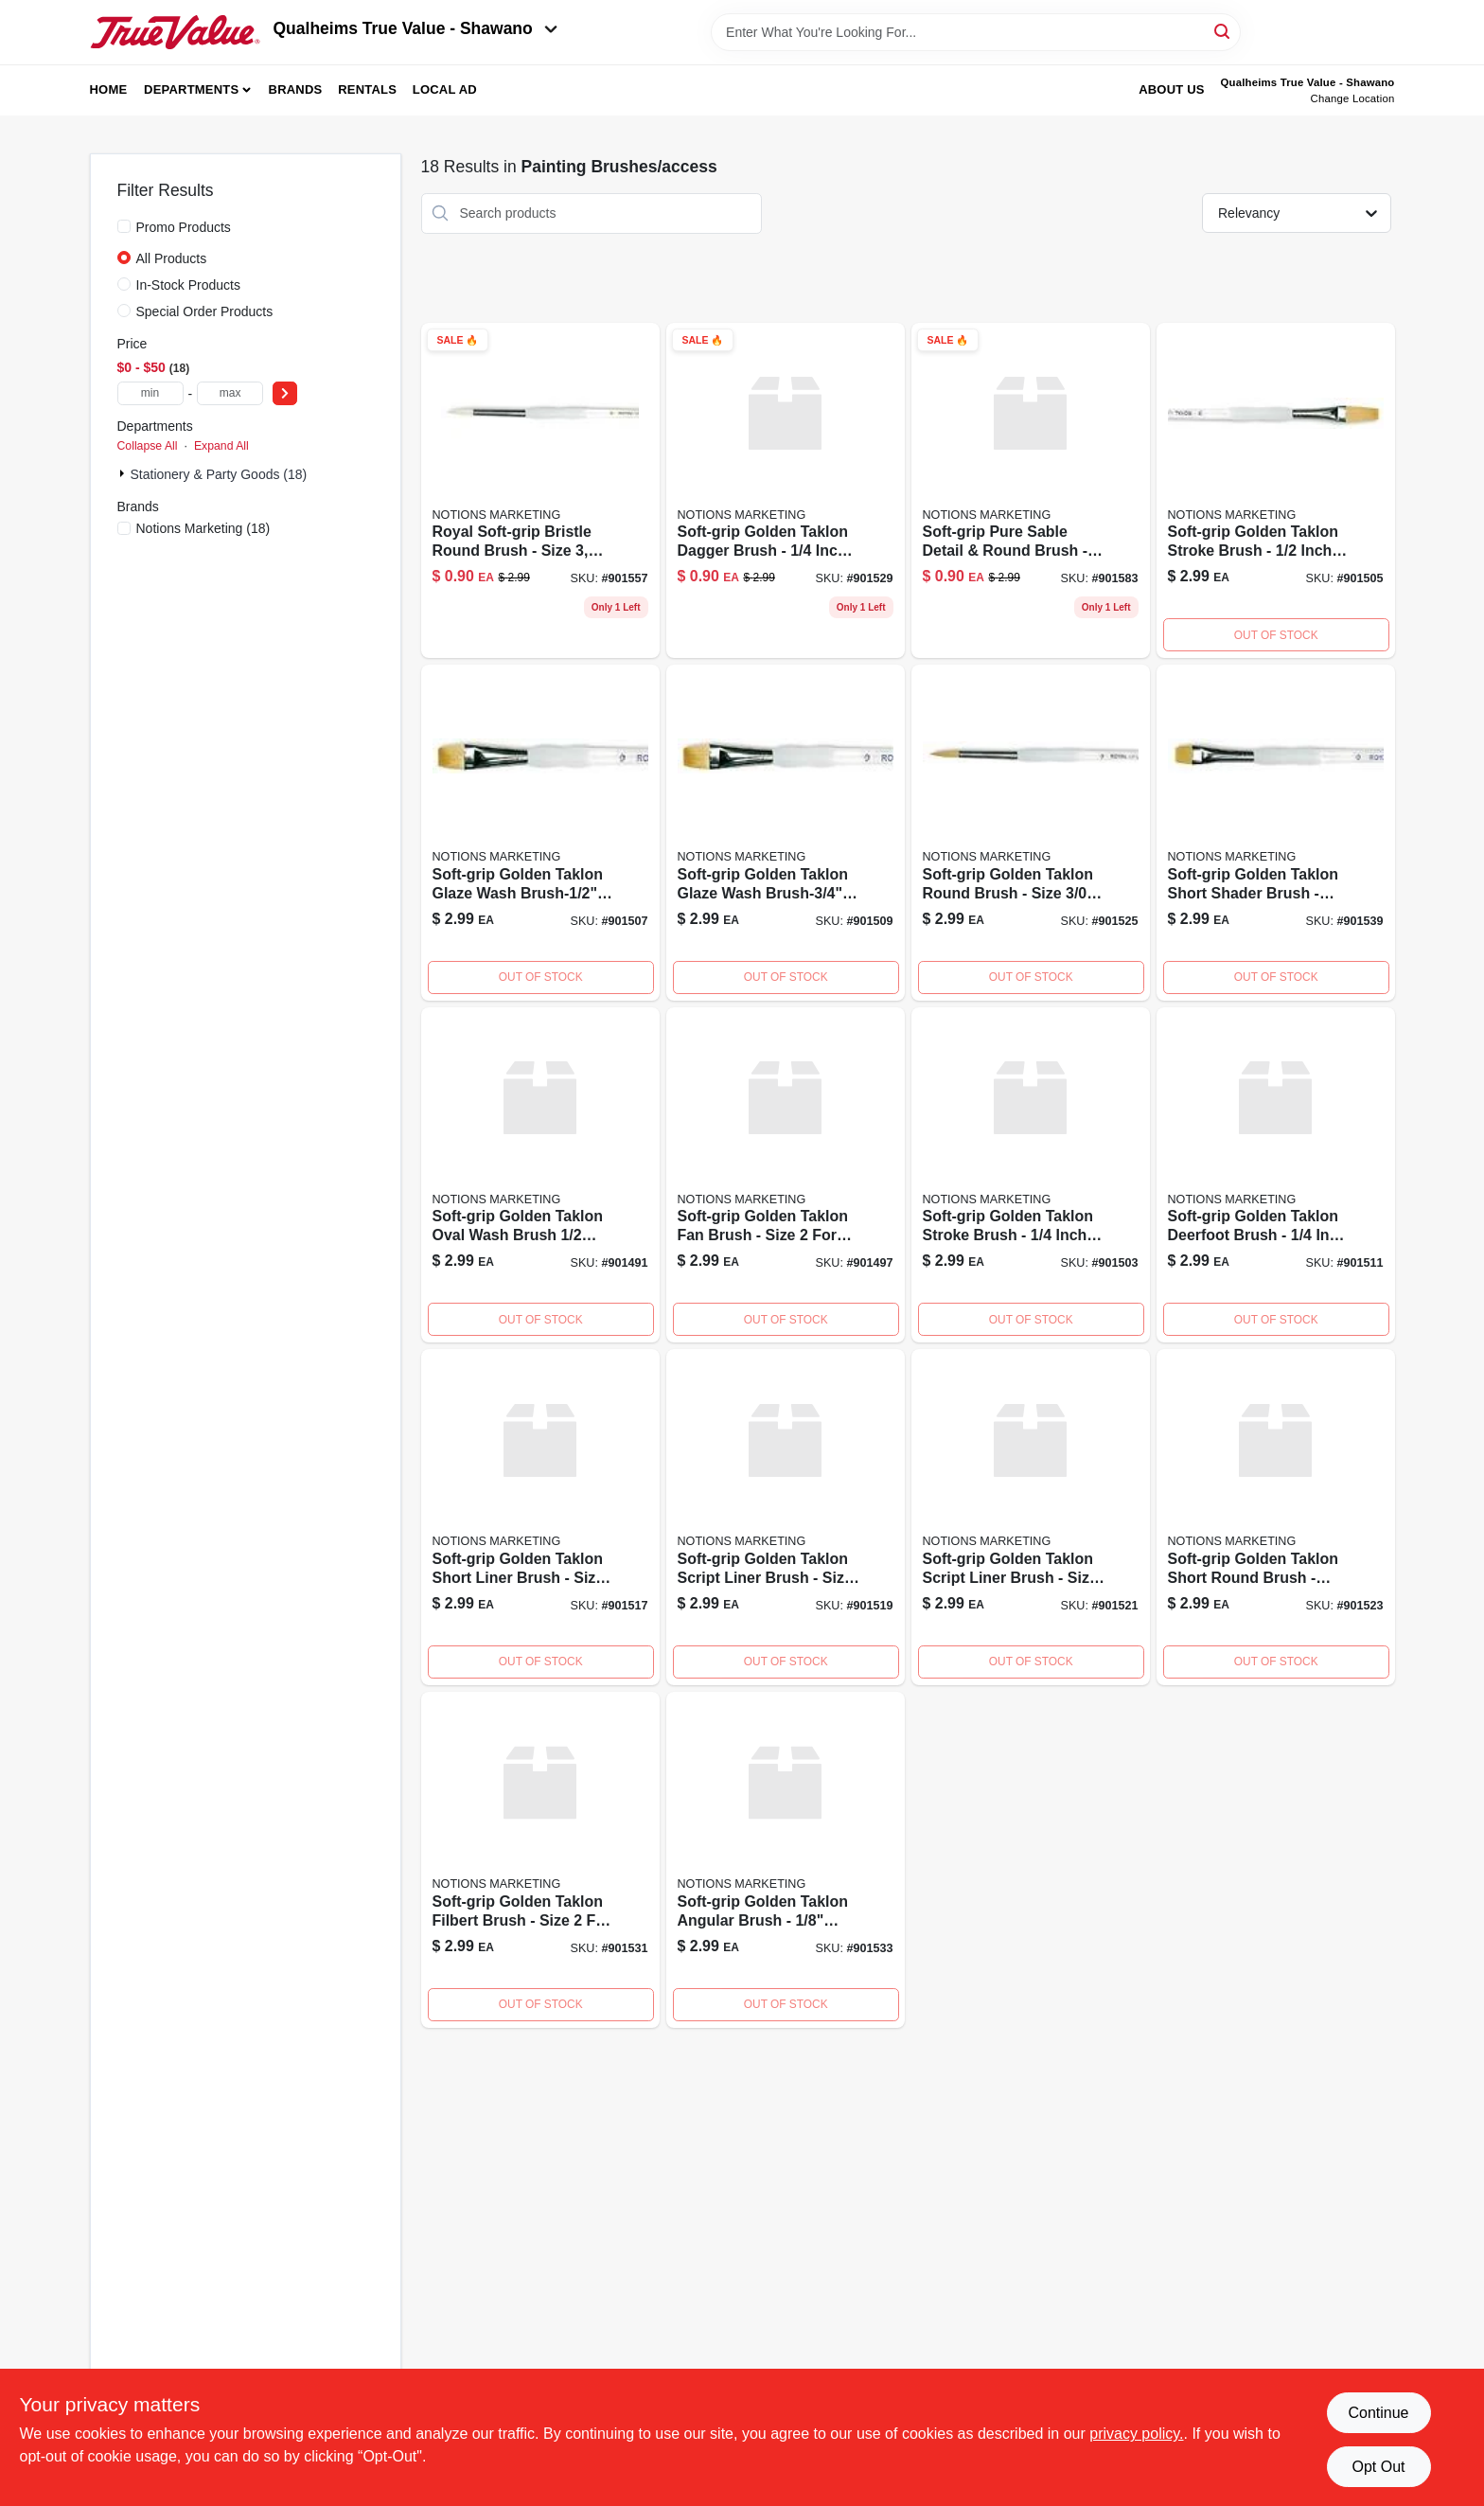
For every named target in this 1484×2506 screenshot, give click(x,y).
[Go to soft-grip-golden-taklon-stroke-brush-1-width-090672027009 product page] (1276, 491)
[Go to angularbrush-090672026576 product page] (785, 1860)
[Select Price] (285, 393)
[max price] (230, 393)
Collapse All (147, 446)
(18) (203, 528)
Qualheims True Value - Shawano (415, 28)
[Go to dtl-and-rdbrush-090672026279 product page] (1030, 491)
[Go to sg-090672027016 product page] (1030, 1175)
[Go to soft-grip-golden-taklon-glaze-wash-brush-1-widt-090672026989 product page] (540, 833)
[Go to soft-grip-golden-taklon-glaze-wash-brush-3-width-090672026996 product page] (785, 833)
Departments (191, 89)
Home (109, 89)
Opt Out (1378, 2467)
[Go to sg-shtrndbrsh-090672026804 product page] (1276, 1517)
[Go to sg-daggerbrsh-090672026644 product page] (785, 491)
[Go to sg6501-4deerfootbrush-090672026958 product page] (1276, 1175)
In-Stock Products (188, 285)
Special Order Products (205, 311)
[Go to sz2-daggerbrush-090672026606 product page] (540, 1860)
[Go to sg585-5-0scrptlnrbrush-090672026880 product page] (785, 1517)
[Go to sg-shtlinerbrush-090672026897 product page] (540, 1517)
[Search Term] (976, 32)
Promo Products (183, 227)
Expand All (221, 446)
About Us (1172, 89)
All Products (171, 258)
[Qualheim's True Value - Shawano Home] (175, 32)
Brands (296, 89)
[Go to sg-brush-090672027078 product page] (785, 1175)
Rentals (367, 89)
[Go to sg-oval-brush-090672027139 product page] (540, 1175)
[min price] (150, 393)
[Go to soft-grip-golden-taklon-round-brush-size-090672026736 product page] (1030, 833)
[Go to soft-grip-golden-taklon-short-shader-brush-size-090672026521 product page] (1276, 833)
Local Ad (445, 89)
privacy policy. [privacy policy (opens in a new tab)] (1136, 2434)
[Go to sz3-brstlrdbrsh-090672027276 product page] (540, 491)
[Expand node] (124, 473)
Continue (1378, 2413)
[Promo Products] (124, 226)
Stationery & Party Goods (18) (219, 474)
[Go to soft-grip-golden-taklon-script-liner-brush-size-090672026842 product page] (1030, 1517)
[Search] (1223, 30)
